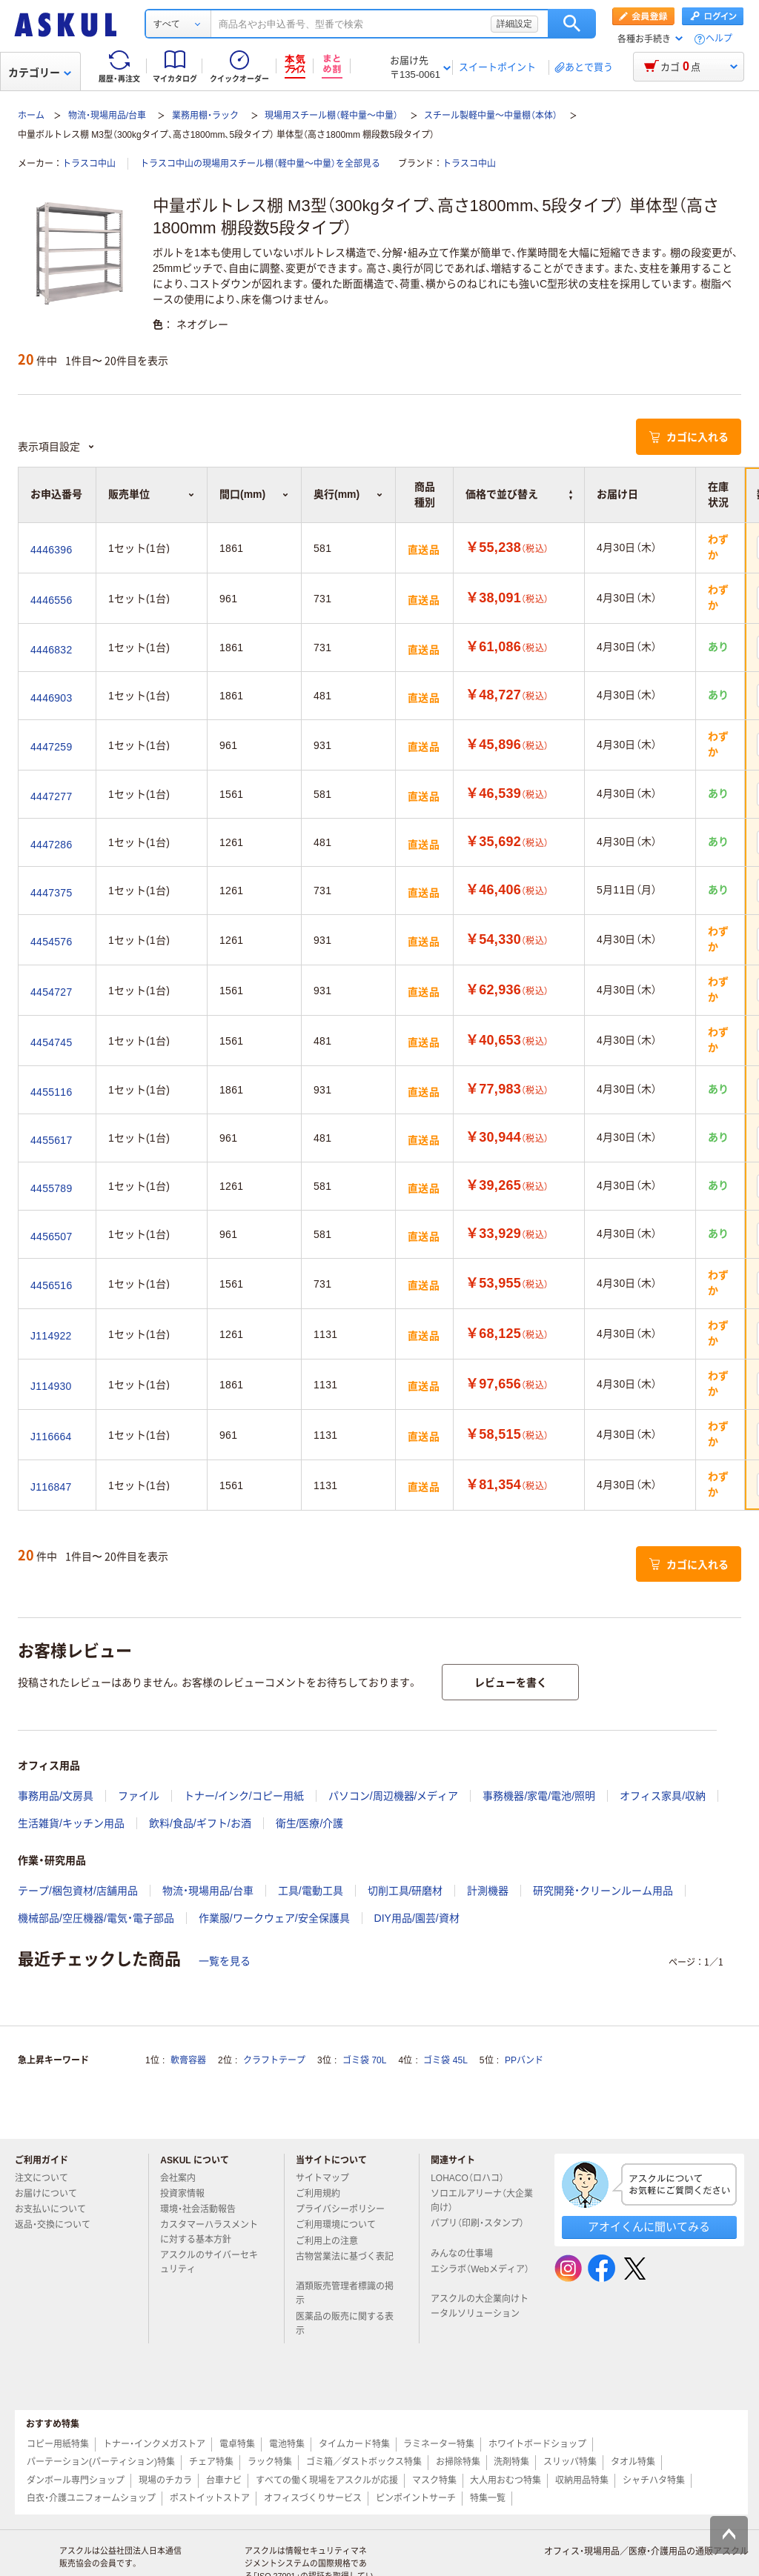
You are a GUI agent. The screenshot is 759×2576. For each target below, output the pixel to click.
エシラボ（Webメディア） (479, 2275)
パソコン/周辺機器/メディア (393, 1796)
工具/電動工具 (310, 1891)
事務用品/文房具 (55, 1796)
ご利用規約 (324, 2194)
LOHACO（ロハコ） (473, 2178)
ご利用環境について (342, 2225)
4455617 (51, 1140)
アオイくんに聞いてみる (649, 2226)
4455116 (51, 1092)
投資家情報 (188, 2194)
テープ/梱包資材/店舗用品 (78, 1891)
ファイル (138, 1796)
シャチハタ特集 (654, 2480)
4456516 (51, 1285)
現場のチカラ (165, 2480)
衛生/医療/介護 (310, 1823)
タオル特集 (633, 2462)
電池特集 (287, 2444)
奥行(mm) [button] (348, 494)
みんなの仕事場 (468, 2254)
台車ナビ (224, 2480)
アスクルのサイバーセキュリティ (209, 2262)
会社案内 (184, 2178)
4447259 (51, 747)
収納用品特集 (582, 2480)
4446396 (51, 550)
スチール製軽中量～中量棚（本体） (490, 115)
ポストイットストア (210, 2498)
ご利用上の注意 (333, 2241)
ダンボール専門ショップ (76, 2480)
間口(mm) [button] (254, 494)
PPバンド (524, 2060)
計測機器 (487, 1891)
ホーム (31, 115)
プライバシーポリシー (346, 2209)
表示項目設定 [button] (56, 447)
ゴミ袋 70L (364, 2060)
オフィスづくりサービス (313, 2498)
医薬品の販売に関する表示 (345, 2324)
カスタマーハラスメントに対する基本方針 (209, 2232)
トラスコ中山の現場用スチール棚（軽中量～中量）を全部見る (260, 164)
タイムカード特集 (354, 2444)
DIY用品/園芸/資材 (417, 1918)
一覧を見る (225, 1961)
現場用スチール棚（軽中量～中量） (331, 115)
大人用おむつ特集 (505, 2480)
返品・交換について (58, 2225)
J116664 (51, 1436)
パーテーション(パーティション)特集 (101, 2462)
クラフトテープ (274, 2060)
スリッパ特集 (570, 2462)
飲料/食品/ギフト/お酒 (200, 1823)
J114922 (51, 1336)
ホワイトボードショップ (537, 2444)
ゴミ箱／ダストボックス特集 (364, 2462)
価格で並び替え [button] (518, 494)
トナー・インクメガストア (154, 2444)
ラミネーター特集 (438, 2444)
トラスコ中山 (89, 164)
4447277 (51, 796)
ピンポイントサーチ (416, 2498)
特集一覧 (488, 2498)
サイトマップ (322, 2178)
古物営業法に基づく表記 (345, 2262)
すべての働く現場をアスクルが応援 (327, 2480)
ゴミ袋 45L (445, 2060)
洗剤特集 (511, 2462)
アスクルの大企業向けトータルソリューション (481, 2306)
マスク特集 (434, 2480)
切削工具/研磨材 (405, 1891)
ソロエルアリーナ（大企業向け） (482, 2201)
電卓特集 (237, 2444)
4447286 (51, 845)
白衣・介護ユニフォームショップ (91, 2498)
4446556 (51, 600)
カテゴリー (39, 73)
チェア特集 (211, 2462)
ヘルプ (719, 39)
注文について (47, 2178)
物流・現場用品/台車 (107, 115)
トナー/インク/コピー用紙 (244, 1796)
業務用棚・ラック (205, 115)
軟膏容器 (188, 2060)
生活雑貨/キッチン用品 (71, 1823)
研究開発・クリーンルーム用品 (603, 1891)
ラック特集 (270, 2462)
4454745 (51, 1042)
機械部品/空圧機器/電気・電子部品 (96, 1918)
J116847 (51, 1487)
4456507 (51, 1236)
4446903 (51, 698)
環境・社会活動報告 (204, 2209)
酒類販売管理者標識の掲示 (345, 2293)
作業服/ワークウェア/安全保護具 (274, 1918)
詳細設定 (514, 23)
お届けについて (52, 2194)
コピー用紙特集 (58, 2444)
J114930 (51, 1386)
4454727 (51, 992)
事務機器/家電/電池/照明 (539, 1796)
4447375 (51, 893)
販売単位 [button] (151, 494)
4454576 (51, 942)
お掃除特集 (458, 2462)
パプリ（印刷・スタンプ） (477, 2229)
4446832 (51, 650)
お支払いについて (56, 2209)
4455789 (51, 1188)
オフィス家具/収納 (663, 1796)
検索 (572, 24)
